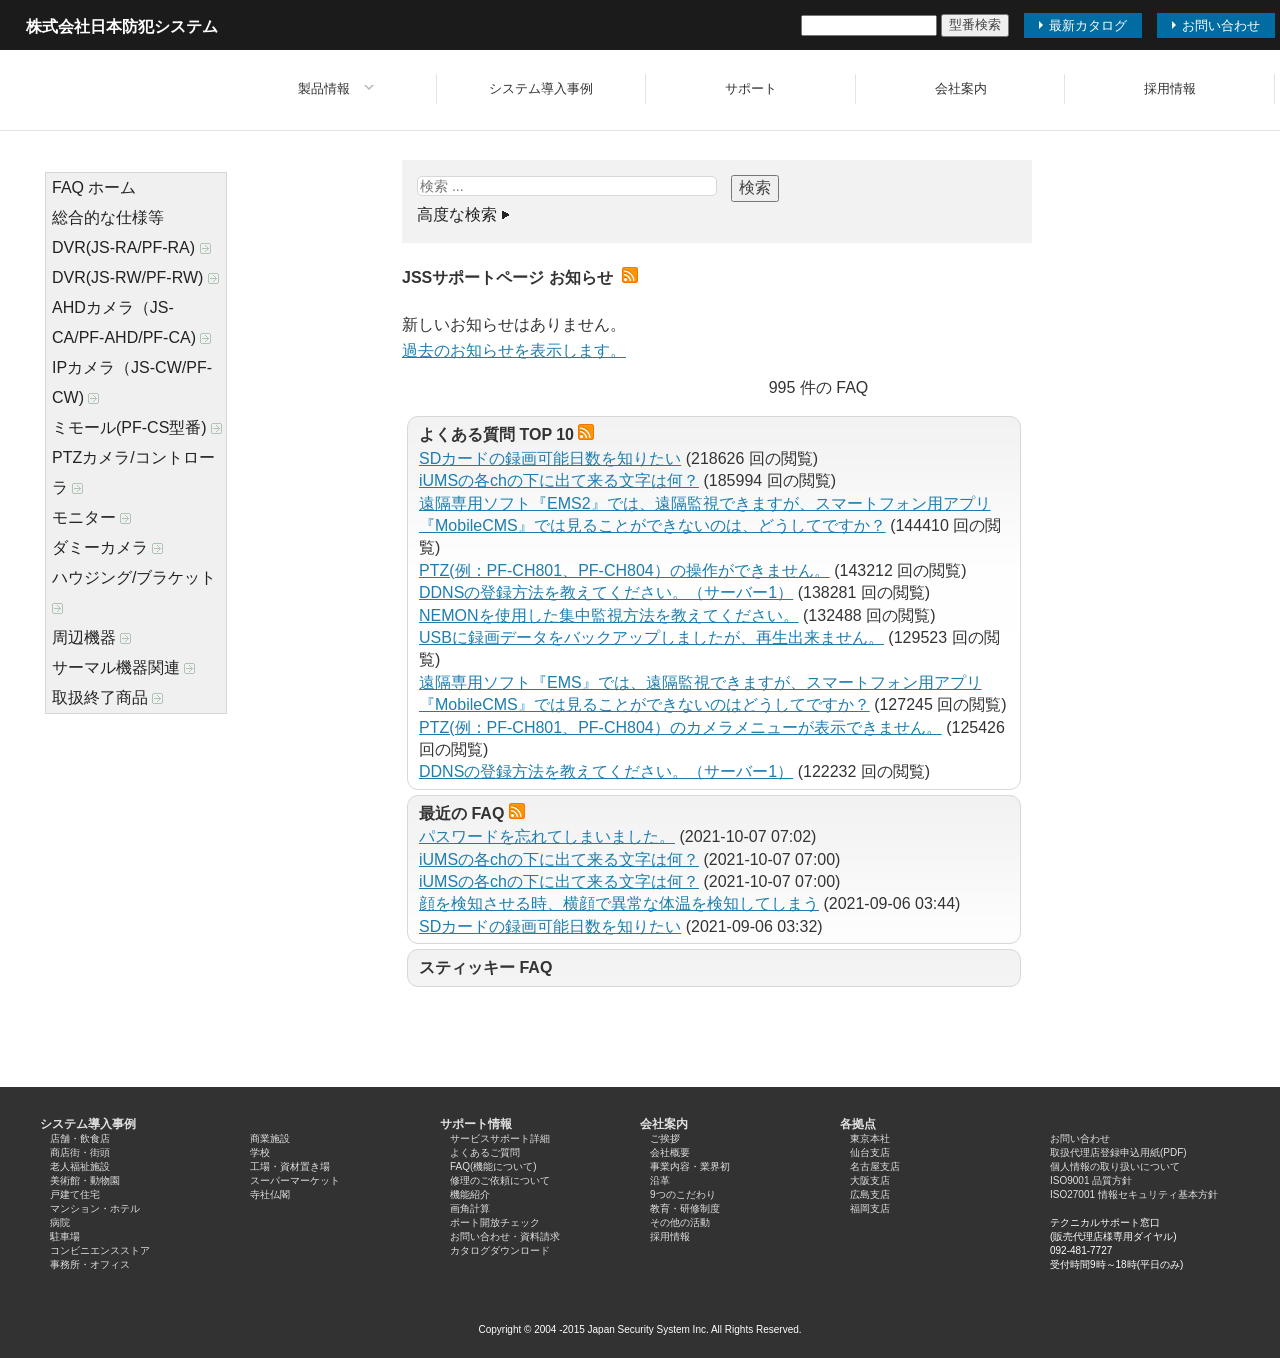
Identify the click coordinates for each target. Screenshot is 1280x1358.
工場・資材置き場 (290, 1166)
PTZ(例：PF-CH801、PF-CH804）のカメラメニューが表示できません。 (680, 727)
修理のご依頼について (500, 1180)
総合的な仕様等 (108, 217)
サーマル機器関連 (123, 667)
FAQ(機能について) (493, 1166)
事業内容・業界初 (690, 1166)
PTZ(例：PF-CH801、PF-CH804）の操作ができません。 (624, 570)
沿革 (660, 1180)
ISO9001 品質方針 (1091, 1180)
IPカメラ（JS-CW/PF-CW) (132, 382)
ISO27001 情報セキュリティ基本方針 (1134, 1194)
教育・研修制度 (685, 1208)
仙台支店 (870, 1152)
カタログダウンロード (500, 1250)
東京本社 (870, 1138)
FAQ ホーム (94, 187)
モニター (91, 517)
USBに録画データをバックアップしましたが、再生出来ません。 (651, 637)
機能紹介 (470, 1194)
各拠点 (858, 1124)
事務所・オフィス (90, 1264)
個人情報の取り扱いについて (1115, 1166)
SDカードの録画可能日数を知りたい (550, 458)
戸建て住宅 (75, 1194)
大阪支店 (870, 1180)
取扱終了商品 (107, 697)
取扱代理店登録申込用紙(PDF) (1118, 1152)
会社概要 (670, 1152)
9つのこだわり (683, 1194)
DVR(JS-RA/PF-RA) (131, 247)
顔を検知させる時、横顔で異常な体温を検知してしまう (619, 903)
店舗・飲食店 (80, 1138)
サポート (751, 88)
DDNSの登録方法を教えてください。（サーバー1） (606, 592)
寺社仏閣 (270, 1194)
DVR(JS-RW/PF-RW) (135, 277)
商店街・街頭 (80, 1152)
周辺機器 (91, 637)
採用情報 (1170, 88)
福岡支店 (870, 1208)
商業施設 (270, 1138)
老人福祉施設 (80, 1166)
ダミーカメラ (107, 547)
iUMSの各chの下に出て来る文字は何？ (559, 480)
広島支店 (870, 1194)
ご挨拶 (665, 1138)
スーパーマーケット (295, 1180)
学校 (260, 1152)
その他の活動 (680, 1222)
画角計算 (470, 1208)
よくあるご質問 (485, 1152)
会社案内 (961, 88)
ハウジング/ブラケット (134, 591)
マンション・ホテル (95, 1208)
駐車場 (65, 1236)
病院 (60, 1222)
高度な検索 (457, 214)
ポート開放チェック (495, 1222)
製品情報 (324, 88)
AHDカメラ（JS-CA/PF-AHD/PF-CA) (131, 322)
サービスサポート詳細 (500, 1138)
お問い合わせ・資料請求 (505, 1236)
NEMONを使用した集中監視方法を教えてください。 (609, 615)
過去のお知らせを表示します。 (514, 350)
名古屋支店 (875, 1166)
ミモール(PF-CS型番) (137, 427)
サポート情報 (476, 1124)
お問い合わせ (1080, 1138)
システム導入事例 (541, 88)
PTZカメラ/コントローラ (133, 472)
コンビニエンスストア (100, 1250)
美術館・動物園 (85, 1180)
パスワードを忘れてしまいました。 (547, 836)
